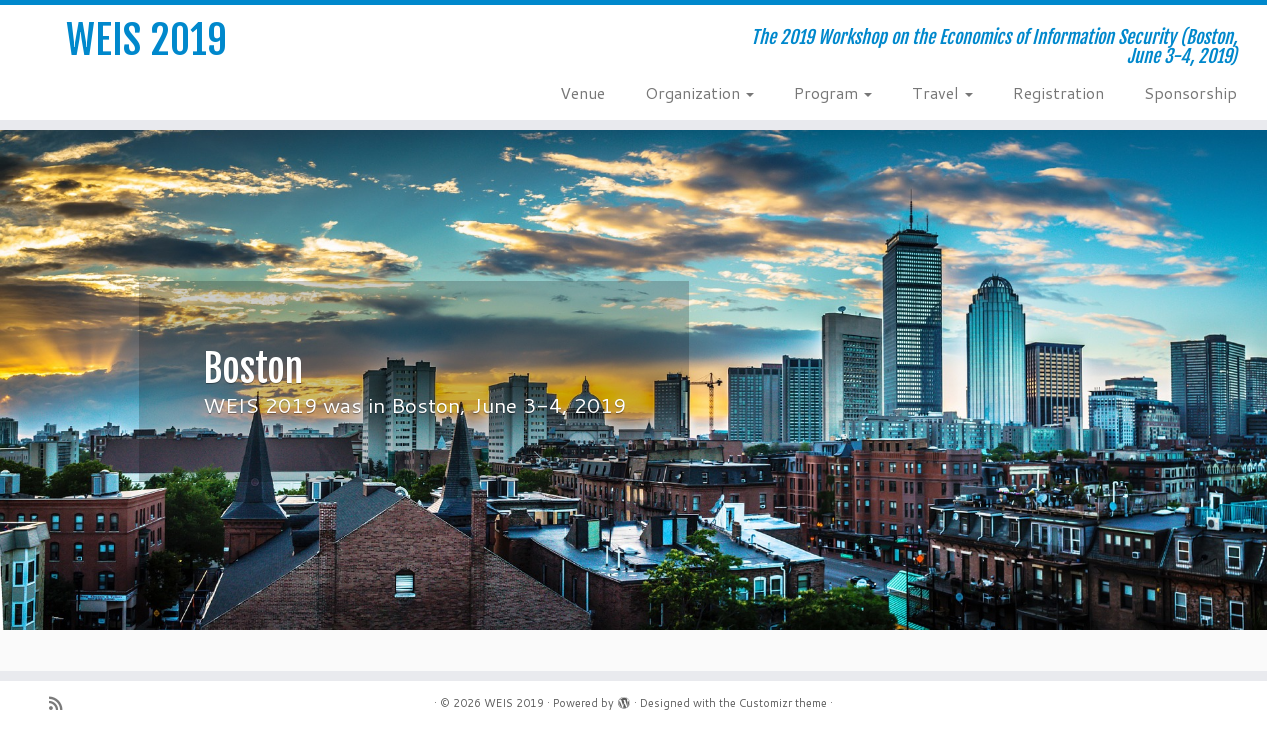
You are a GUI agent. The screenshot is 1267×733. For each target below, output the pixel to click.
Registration (1058, 92)
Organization (699, 92)
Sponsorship (1190, 92)
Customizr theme (783, 703)
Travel (942, 92)
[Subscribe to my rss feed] (62, 703)
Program (833, 92)
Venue (582, 92)
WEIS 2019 (146, 40)
